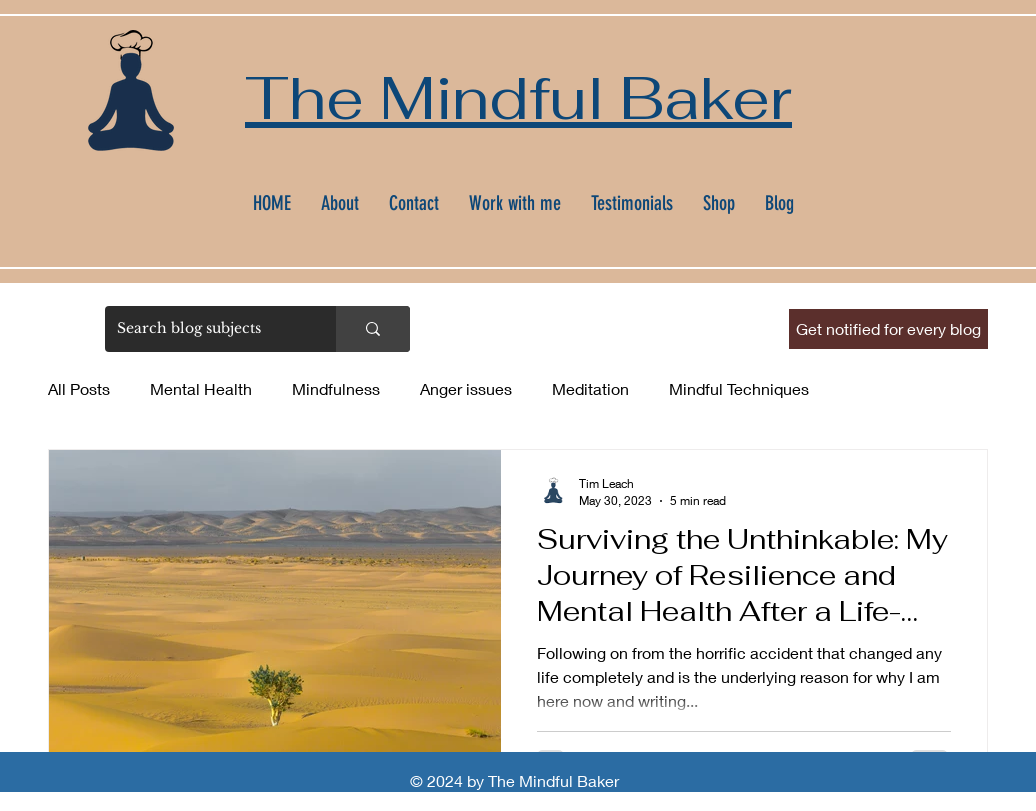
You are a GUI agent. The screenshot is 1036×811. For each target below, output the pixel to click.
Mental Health (201, 388)
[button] (888, 329)
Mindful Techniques (739, 388)
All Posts (79, 388)
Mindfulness (336, 388)
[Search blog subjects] (205, 329)
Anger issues (466, 388)
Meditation (590, 388)
